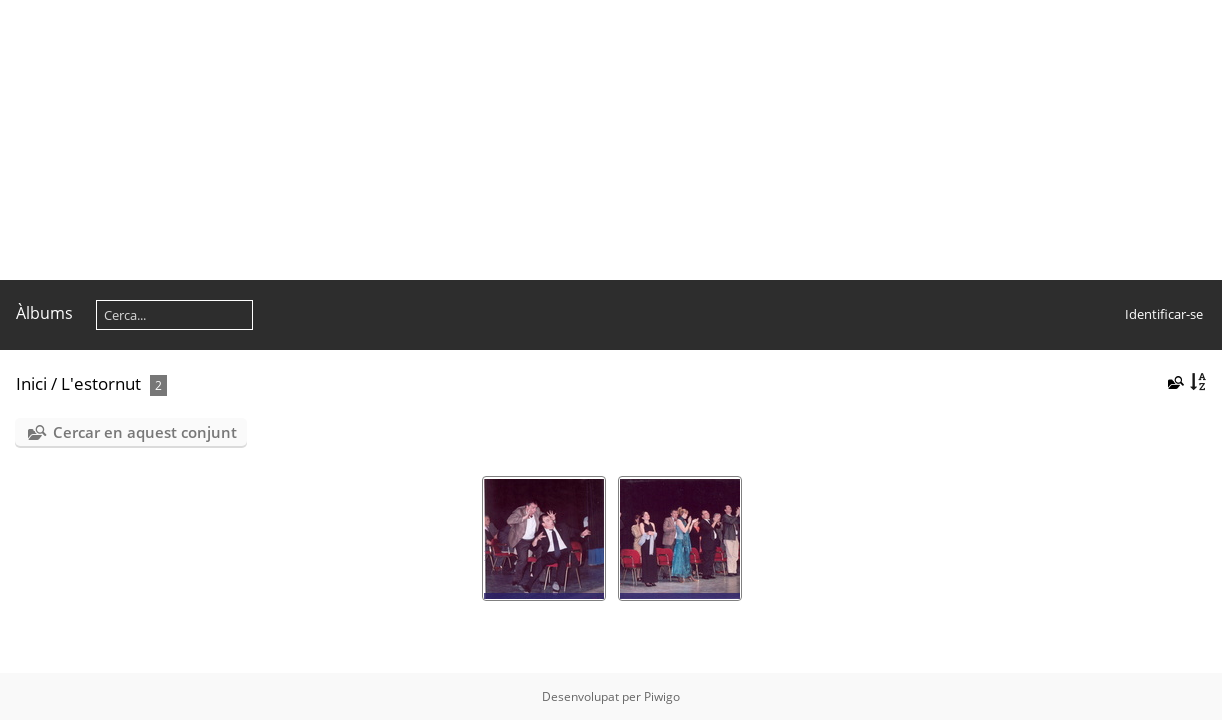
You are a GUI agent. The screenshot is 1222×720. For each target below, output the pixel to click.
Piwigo (662, 696)
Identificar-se (1164, 314)
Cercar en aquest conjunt (145, 432)
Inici (31, 383)
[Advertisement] (600, 140)
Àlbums (44, 313)
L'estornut (101, 383)
